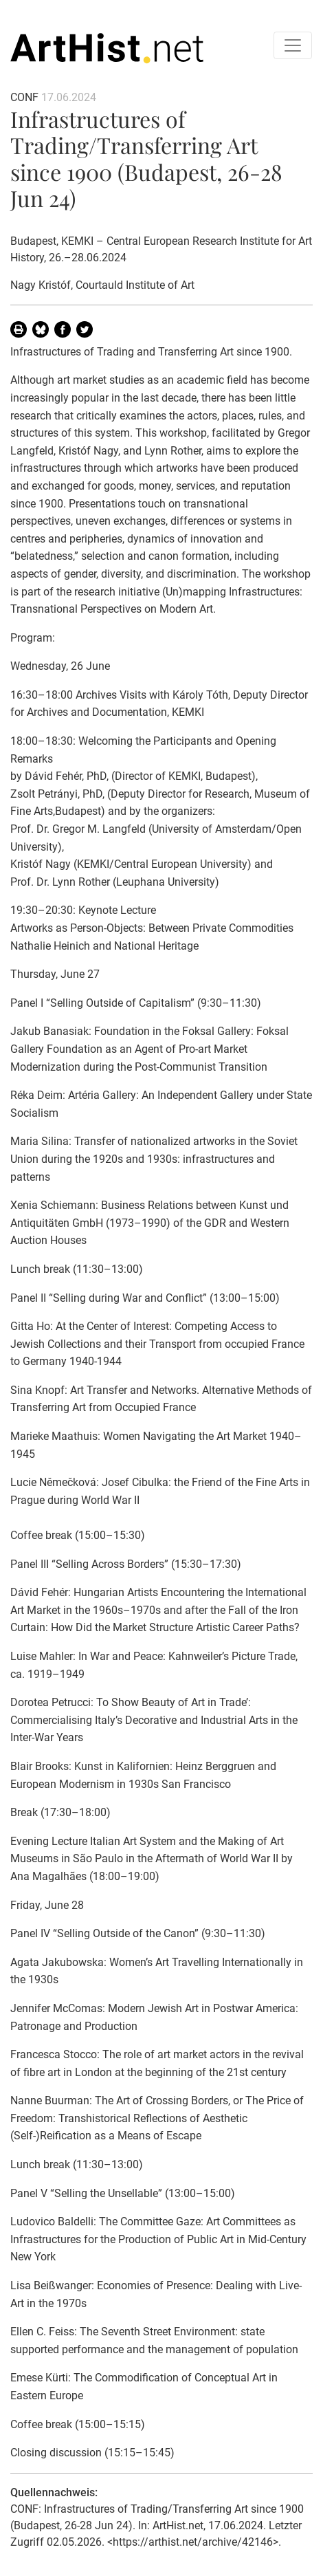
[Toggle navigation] (293, 45)
